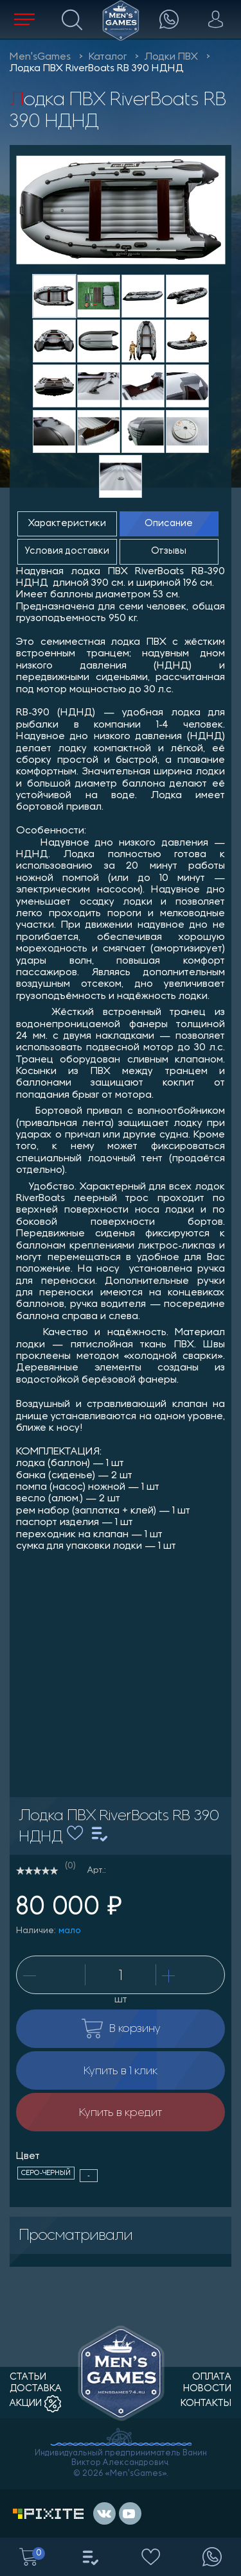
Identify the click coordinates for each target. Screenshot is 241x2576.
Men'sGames (40, 57)
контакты (206, 2404)
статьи (28, 2377)
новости (207, 2389)
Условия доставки (67, 551)
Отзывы (168, 551)
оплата (211, 2377)
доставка (36, 2389)
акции (35, 2404)
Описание (169, 524)
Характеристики (67, 524)
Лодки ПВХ (171, 57)
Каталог (108, 57)
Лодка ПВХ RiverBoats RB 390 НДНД (97, 68)
